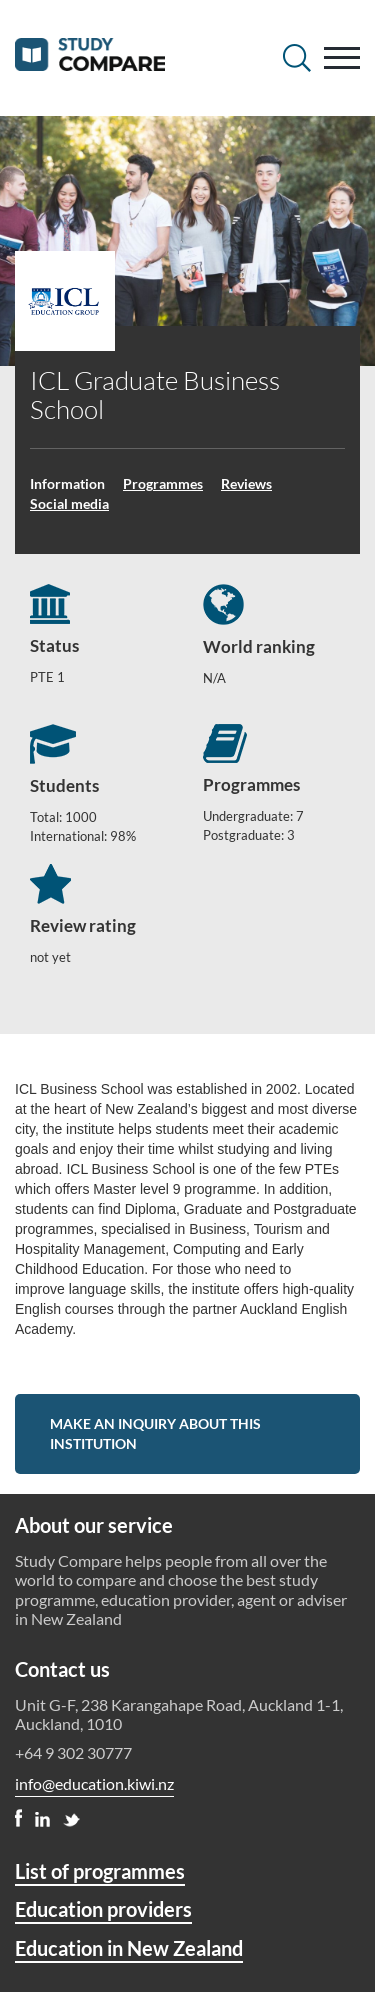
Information (67, 483)
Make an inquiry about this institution (155, 1433)
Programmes (163, 483)
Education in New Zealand (129, 1948)
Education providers (103, 1909)
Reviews (246, 483)
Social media (69, 503)
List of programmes (100, 1871)
